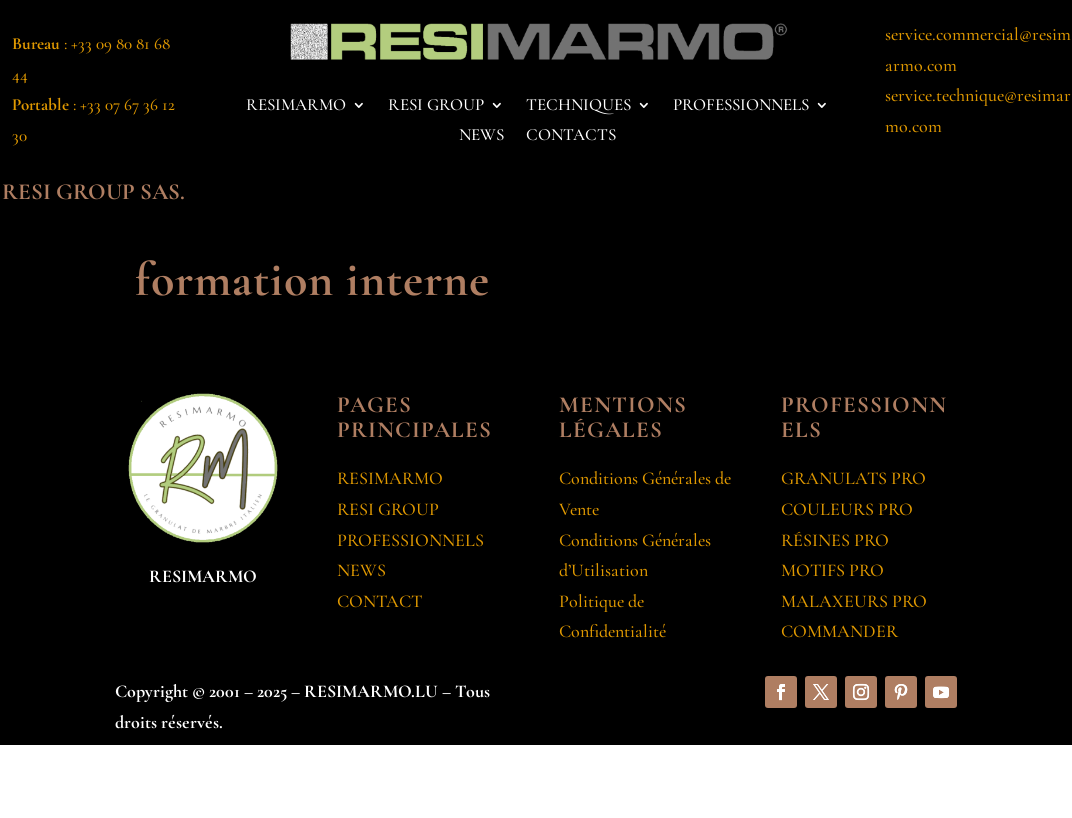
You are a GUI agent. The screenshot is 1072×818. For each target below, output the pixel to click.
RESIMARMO (296, 106)
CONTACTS (571, 136)
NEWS (481, 136)
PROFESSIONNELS (741, 106)
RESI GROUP (436, 106)
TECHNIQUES (578, 106)
